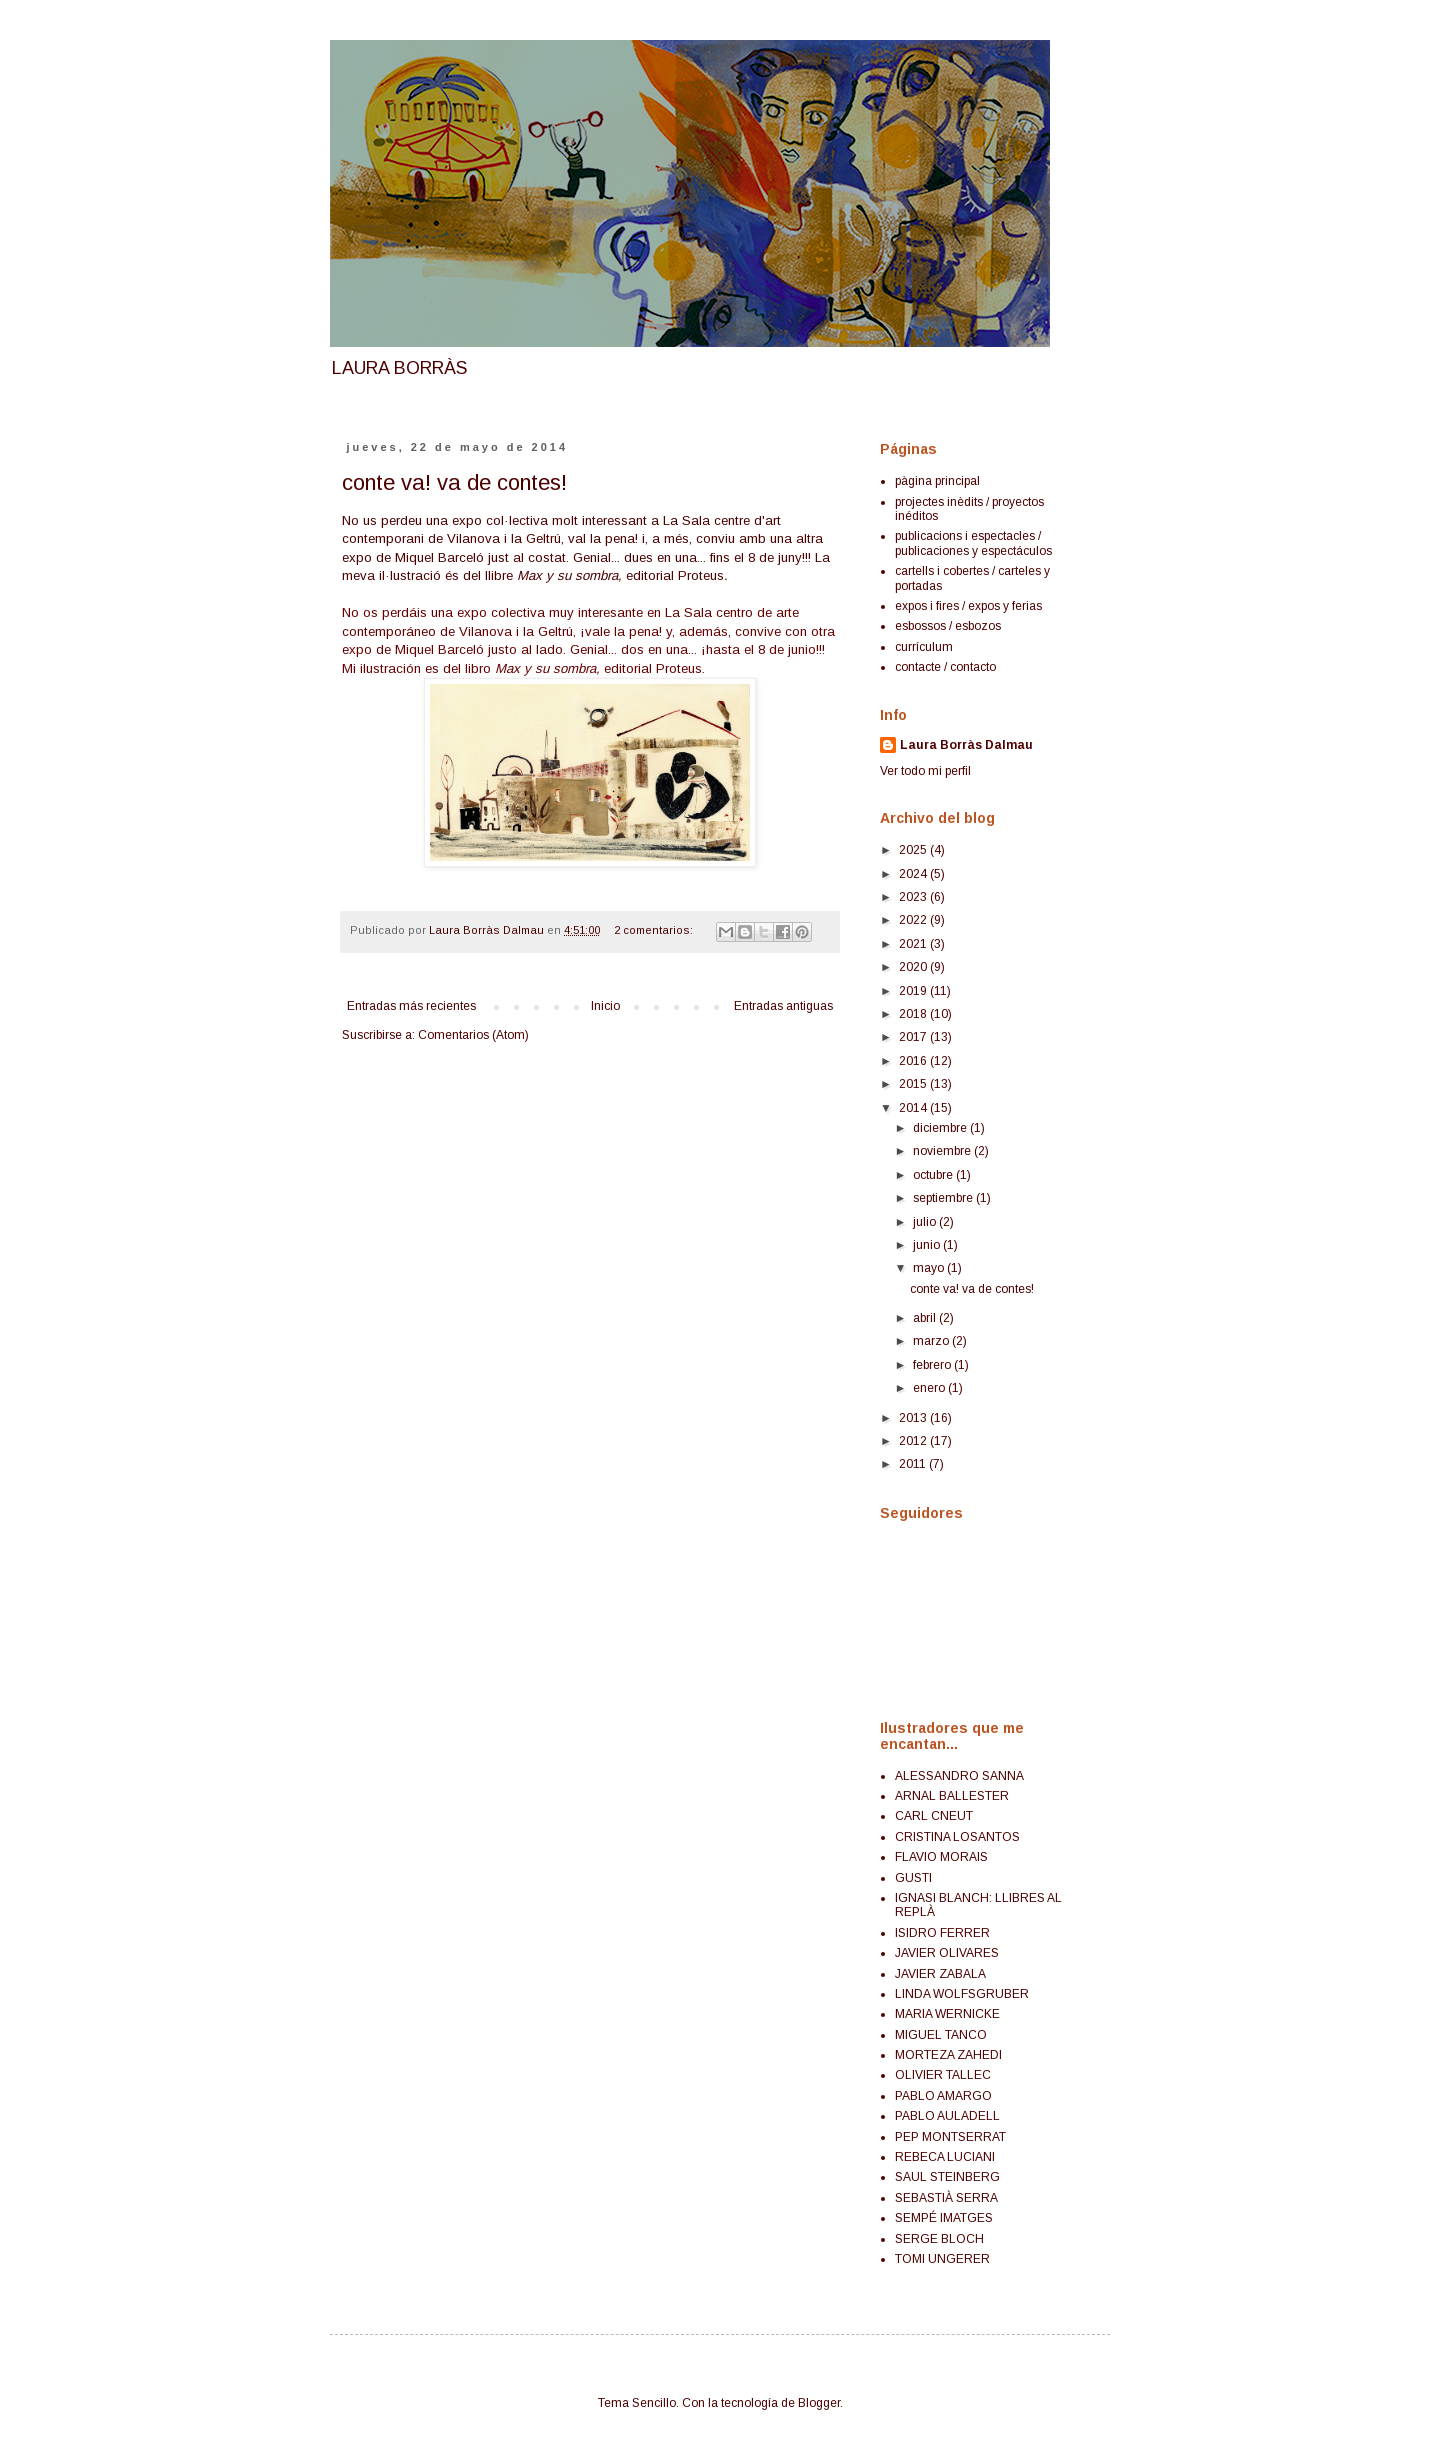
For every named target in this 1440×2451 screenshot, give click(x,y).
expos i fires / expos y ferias (968, 606)
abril (926, 1318)
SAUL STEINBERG (947, 2177)
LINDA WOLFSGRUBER (962, 1994)
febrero (933, 1365)
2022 (914, 920)
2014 (914, 1108)
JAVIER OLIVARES (947, 1953)
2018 (914, 1014)
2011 (914, 1464)
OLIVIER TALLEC (943, 2075)
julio (926, 1222)
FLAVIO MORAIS (941, 1857)
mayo (930, 1268)
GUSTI (913, 1878)
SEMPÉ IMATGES (944, 2218)
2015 (914, 1084)
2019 (914, 991)
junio (928, 1245)
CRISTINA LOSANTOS (957, 1837)
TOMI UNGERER (942, 2259)
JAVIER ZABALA (940, 1974)
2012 (914, 1441)
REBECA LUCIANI (945, 2157)
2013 (914, 1418)
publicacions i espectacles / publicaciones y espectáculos (973, 543)
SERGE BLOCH (939, 2239)
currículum (924, 647)
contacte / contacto (945, 667)
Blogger (819, 2403)
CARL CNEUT (934, 1816)
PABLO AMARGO (943, 2096)
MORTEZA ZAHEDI (948, 2055)
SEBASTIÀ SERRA (946, 2198)
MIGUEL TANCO (941, 2035)
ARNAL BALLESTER (952, 1796)
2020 (914, 967)
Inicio (605, 1006)
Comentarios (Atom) (473, 1035)
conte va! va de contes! (454, 482)
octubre (934, 1175)
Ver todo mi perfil (925, 771)
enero (930, 1388)
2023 (914, 897)
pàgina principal (937, 481)
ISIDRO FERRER (942, 1933)
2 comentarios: (655, 930)
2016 (914, 1061)
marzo (932, 1341)
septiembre (944, 1198)
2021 (914, 944)
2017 (914, 1037)
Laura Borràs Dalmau (966, 745)
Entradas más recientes (411, 1006)
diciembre (941, 1128)
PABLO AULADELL (947, 2116)
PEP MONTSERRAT (950, 2137)
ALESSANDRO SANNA (959, 1776)
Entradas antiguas (783, 1006)
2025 (914, 850)
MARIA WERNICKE (947, 2014)
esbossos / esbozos (948, 626)
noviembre (943, 1151)
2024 (914, 874)
